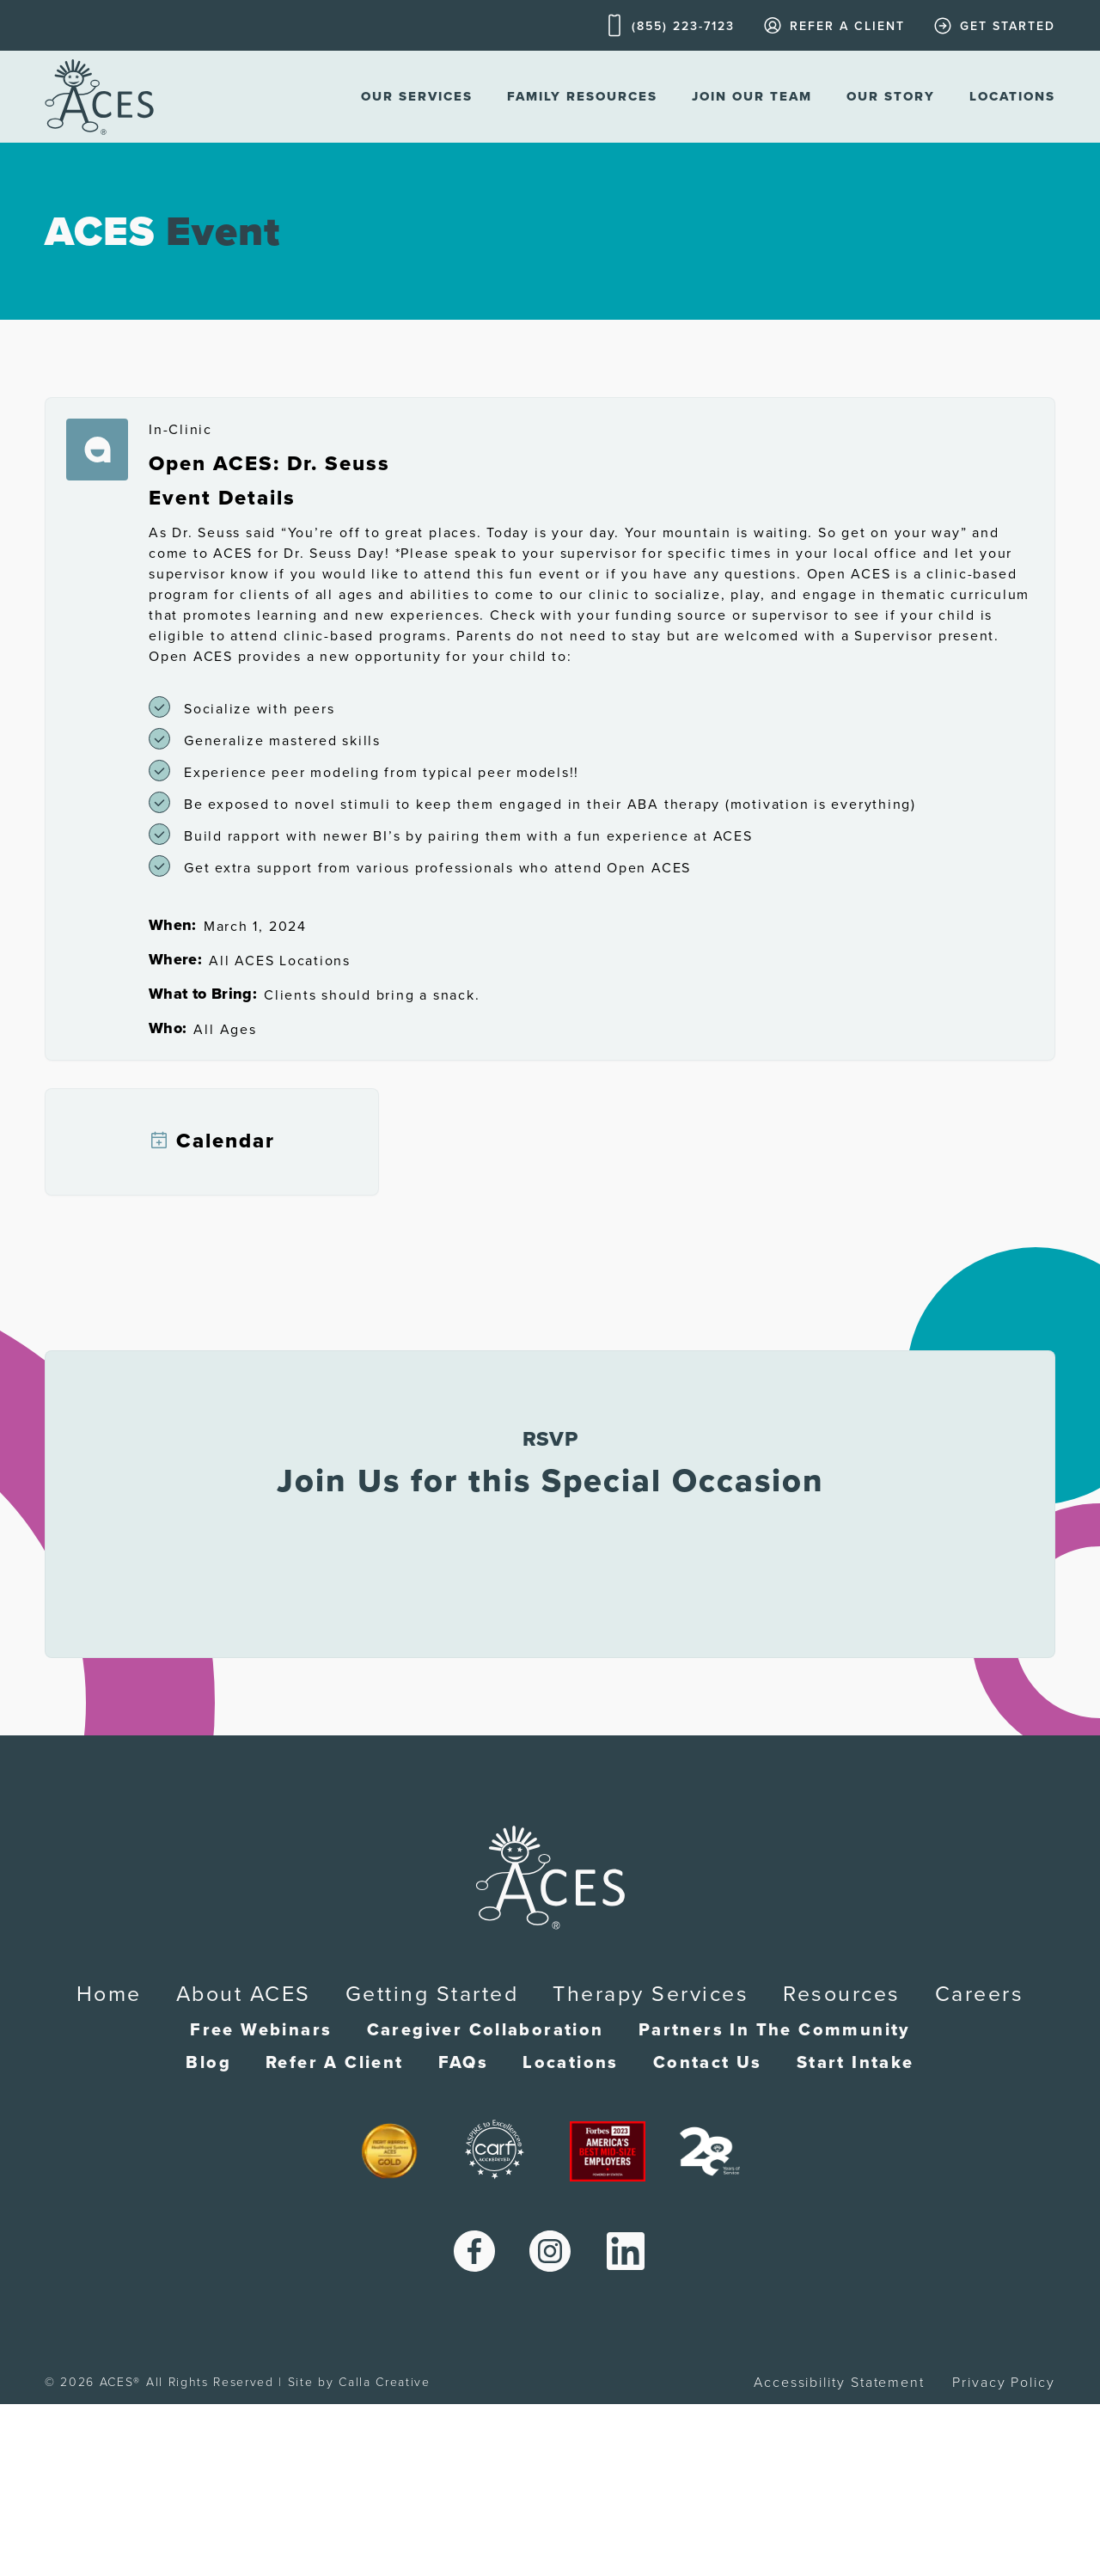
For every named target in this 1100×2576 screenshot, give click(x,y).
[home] (99, 97)
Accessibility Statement (839, 2382)
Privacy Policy (1003, 2382)
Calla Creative (385, 2382)
